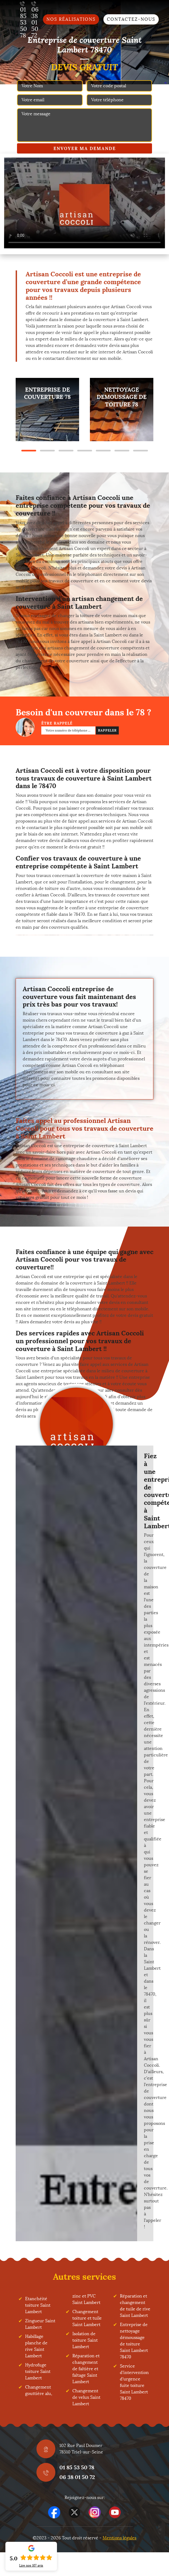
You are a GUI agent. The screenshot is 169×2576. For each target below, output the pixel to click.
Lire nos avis (31, 2565)
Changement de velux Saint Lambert (86, 2397)
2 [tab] (47, 450)
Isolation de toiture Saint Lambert (85, 2340)
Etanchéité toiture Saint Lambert (37, 2305)
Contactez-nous (131, 19)
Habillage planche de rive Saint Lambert (36, 2346)
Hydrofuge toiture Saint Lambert (37, 2371)
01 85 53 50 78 (76, 2467)
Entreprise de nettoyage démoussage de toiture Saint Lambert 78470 (134, 2340)
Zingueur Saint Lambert (40, 2324)
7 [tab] (140, 450)
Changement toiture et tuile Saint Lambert (87, 2318)
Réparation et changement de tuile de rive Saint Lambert (135, 2305)
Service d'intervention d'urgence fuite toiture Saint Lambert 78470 (134, 2382)
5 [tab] (103, 450)
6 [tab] (121, 450)
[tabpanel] (47, 409)
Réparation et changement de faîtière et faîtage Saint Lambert (86, 2368)
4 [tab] (84, 450)
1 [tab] (28, 450)
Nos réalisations (71, 19)
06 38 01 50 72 (77, 2477)
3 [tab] (66, 450)
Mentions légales (119, 2537)
